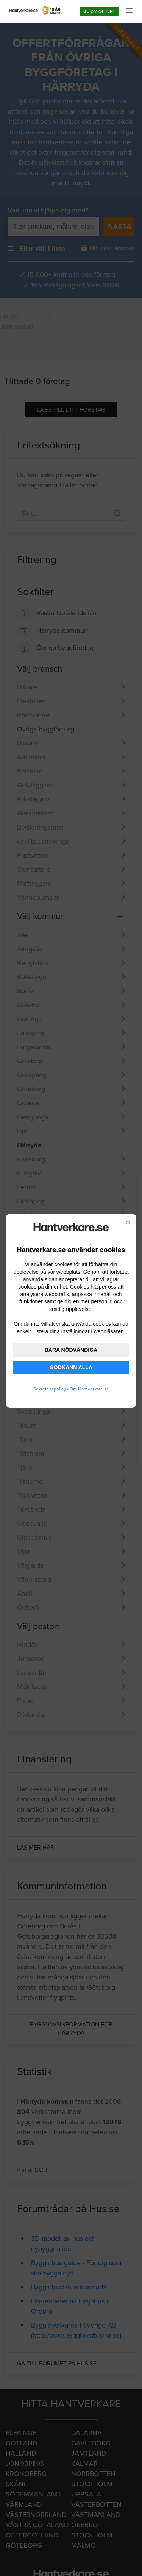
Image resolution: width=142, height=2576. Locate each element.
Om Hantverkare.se (89, 1389)
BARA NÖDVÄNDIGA (71, 1350)
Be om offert (99, 11)
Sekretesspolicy (49, 1389)
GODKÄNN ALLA (71, 1367)
